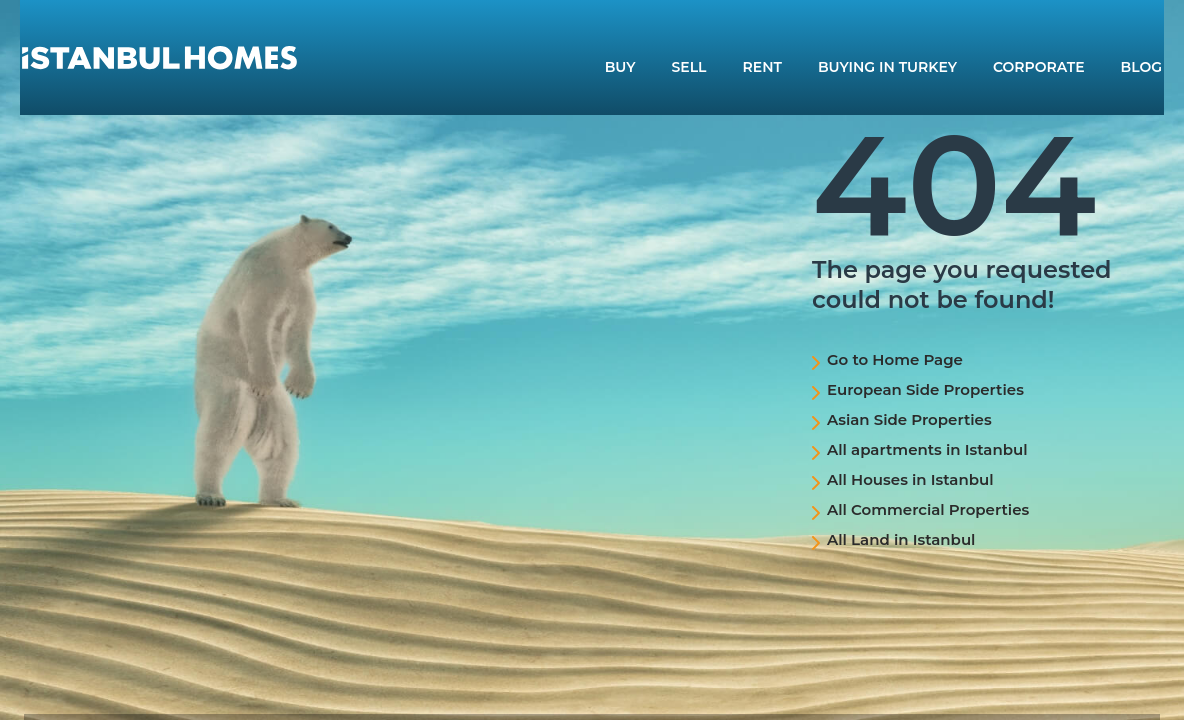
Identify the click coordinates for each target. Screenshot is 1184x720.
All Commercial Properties (928, 509)
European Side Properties (925, 389)
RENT (762, 67)
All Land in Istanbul (901, 539)
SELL (689, 67)
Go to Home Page (895, 359)
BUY (620, 67)
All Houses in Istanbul (910, 479)
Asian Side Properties (909, 419)
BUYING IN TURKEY (887, 67)
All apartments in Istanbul (927, 449)
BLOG (1141, 67)
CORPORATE (1039, 67)
